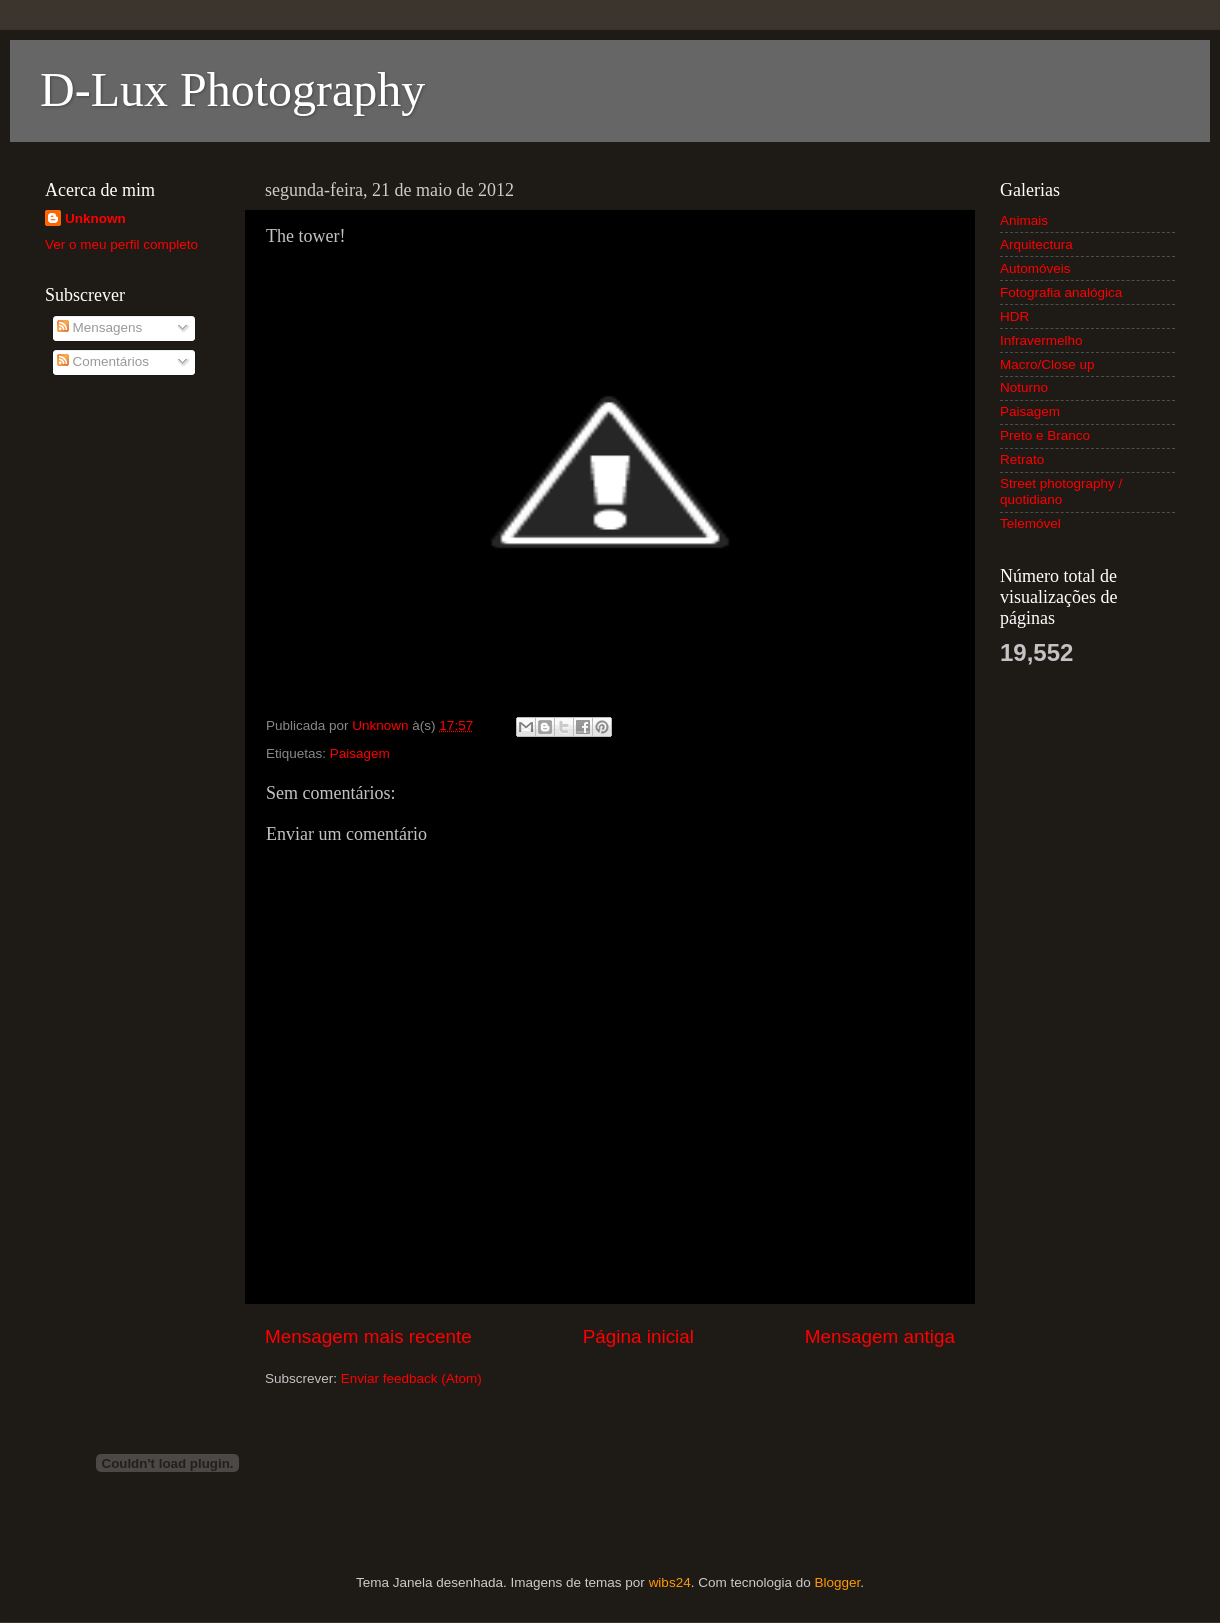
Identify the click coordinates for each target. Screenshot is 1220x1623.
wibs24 (670, 1582)
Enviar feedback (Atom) (411, 1378)
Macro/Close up (1047, 364)
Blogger (837, 1582)
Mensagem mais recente (368, 1336)
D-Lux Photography (232, 89)
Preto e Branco (1045, 435)
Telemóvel (1030, 523)
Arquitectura (1036, 244)
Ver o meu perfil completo (121, 244)
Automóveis (1035, 268)
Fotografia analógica (1061, 292)
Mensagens (100, 327)
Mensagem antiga (880, 1336)
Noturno (1024, 387)
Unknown (95, 218)
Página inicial (638, 1336)
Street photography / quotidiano (1061, 491)
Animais (1024, 220)
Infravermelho (1041, 340)
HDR (1014, 316)
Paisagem (360, 753)
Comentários (103, 361)
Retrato (1022, 459)
